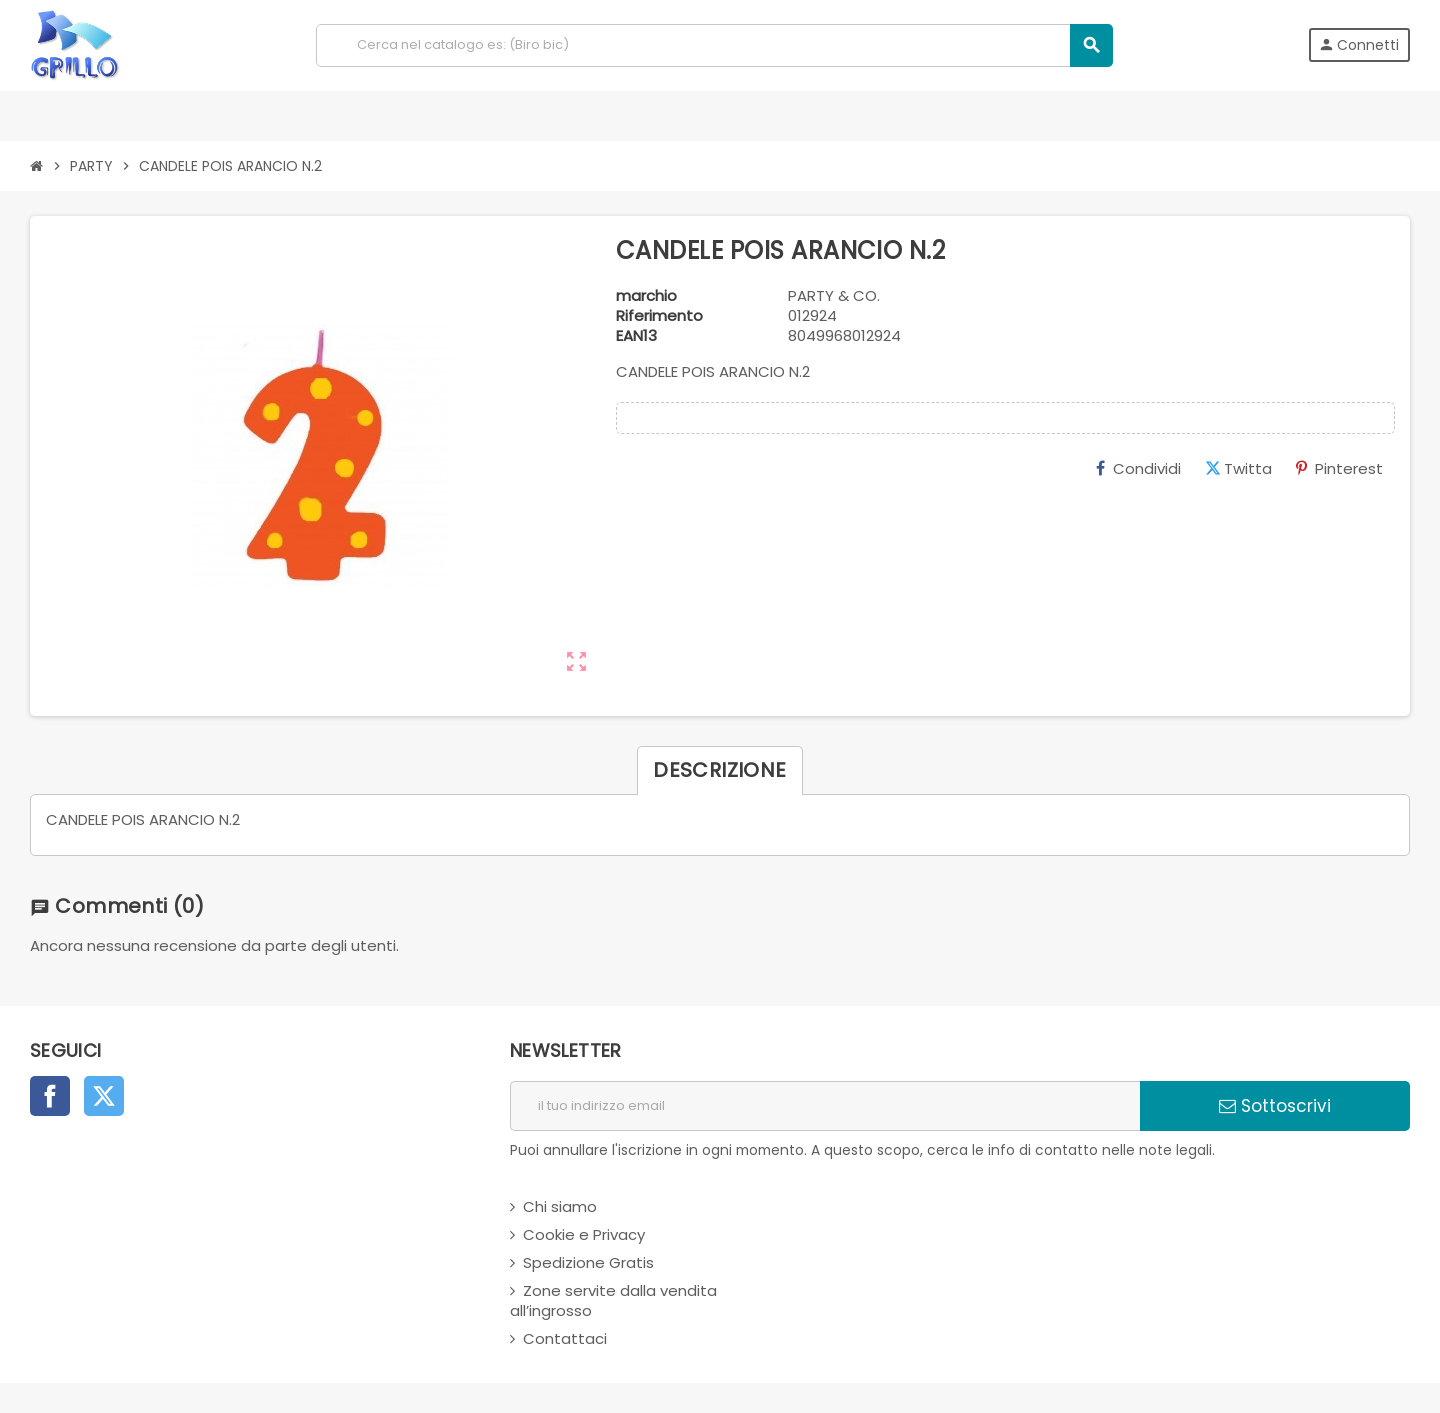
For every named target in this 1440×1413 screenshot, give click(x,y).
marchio (646, 296)
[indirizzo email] (825, 1106)
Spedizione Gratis (588, 1262)
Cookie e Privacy (584, 1234)
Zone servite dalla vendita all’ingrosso (613, 1300)
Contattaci (565, 1338)
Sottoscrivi (1275, 1106)
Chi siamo (560, 1206)
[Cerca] (714, 45)
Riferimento (659, 316)
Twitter (104, 1096)
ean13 (636, 336)
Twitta (1238, 468)
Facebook (50, 1096)
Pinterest (1339, 468)
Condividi (1138, 468)
